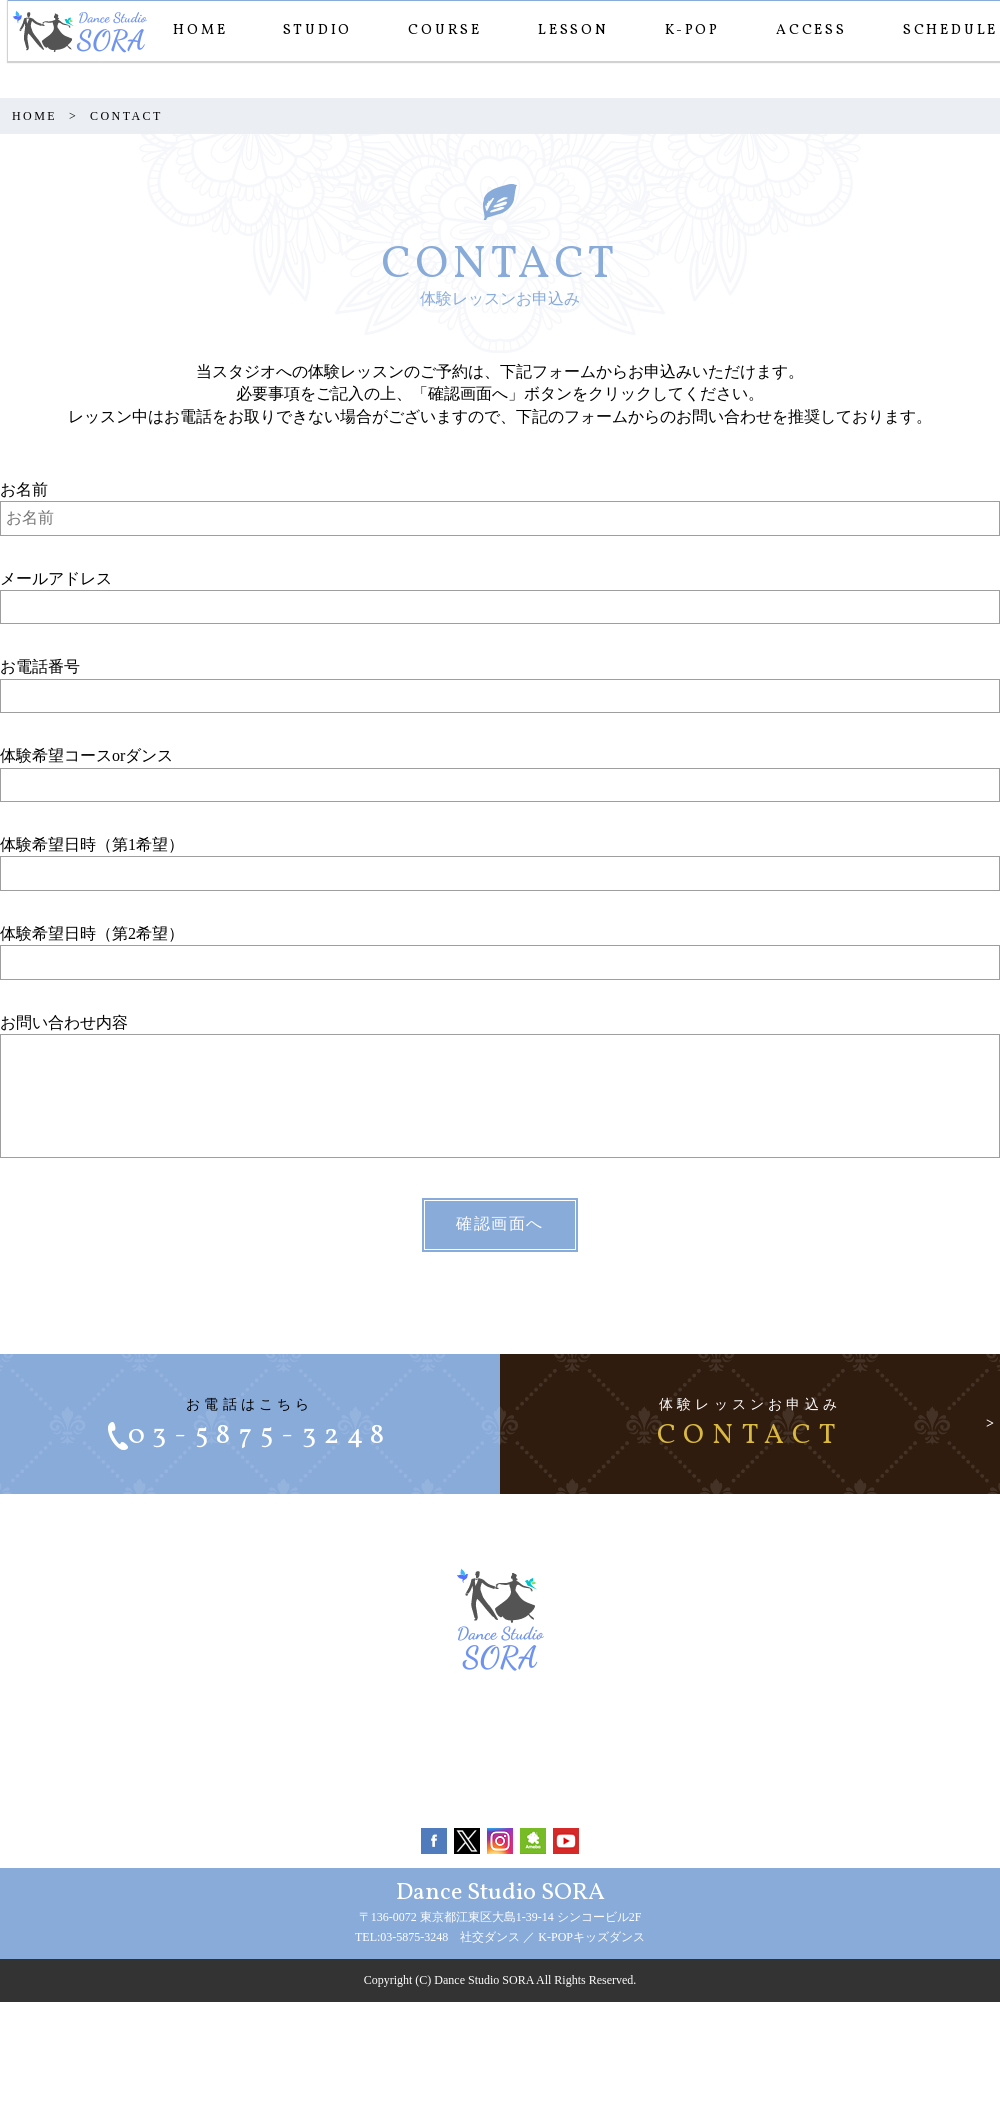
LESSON (565, 30)
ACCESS (803, 30)
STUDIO (309, 30)
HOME (192, 30)
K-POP (684, 30)
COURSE (437, 30)
